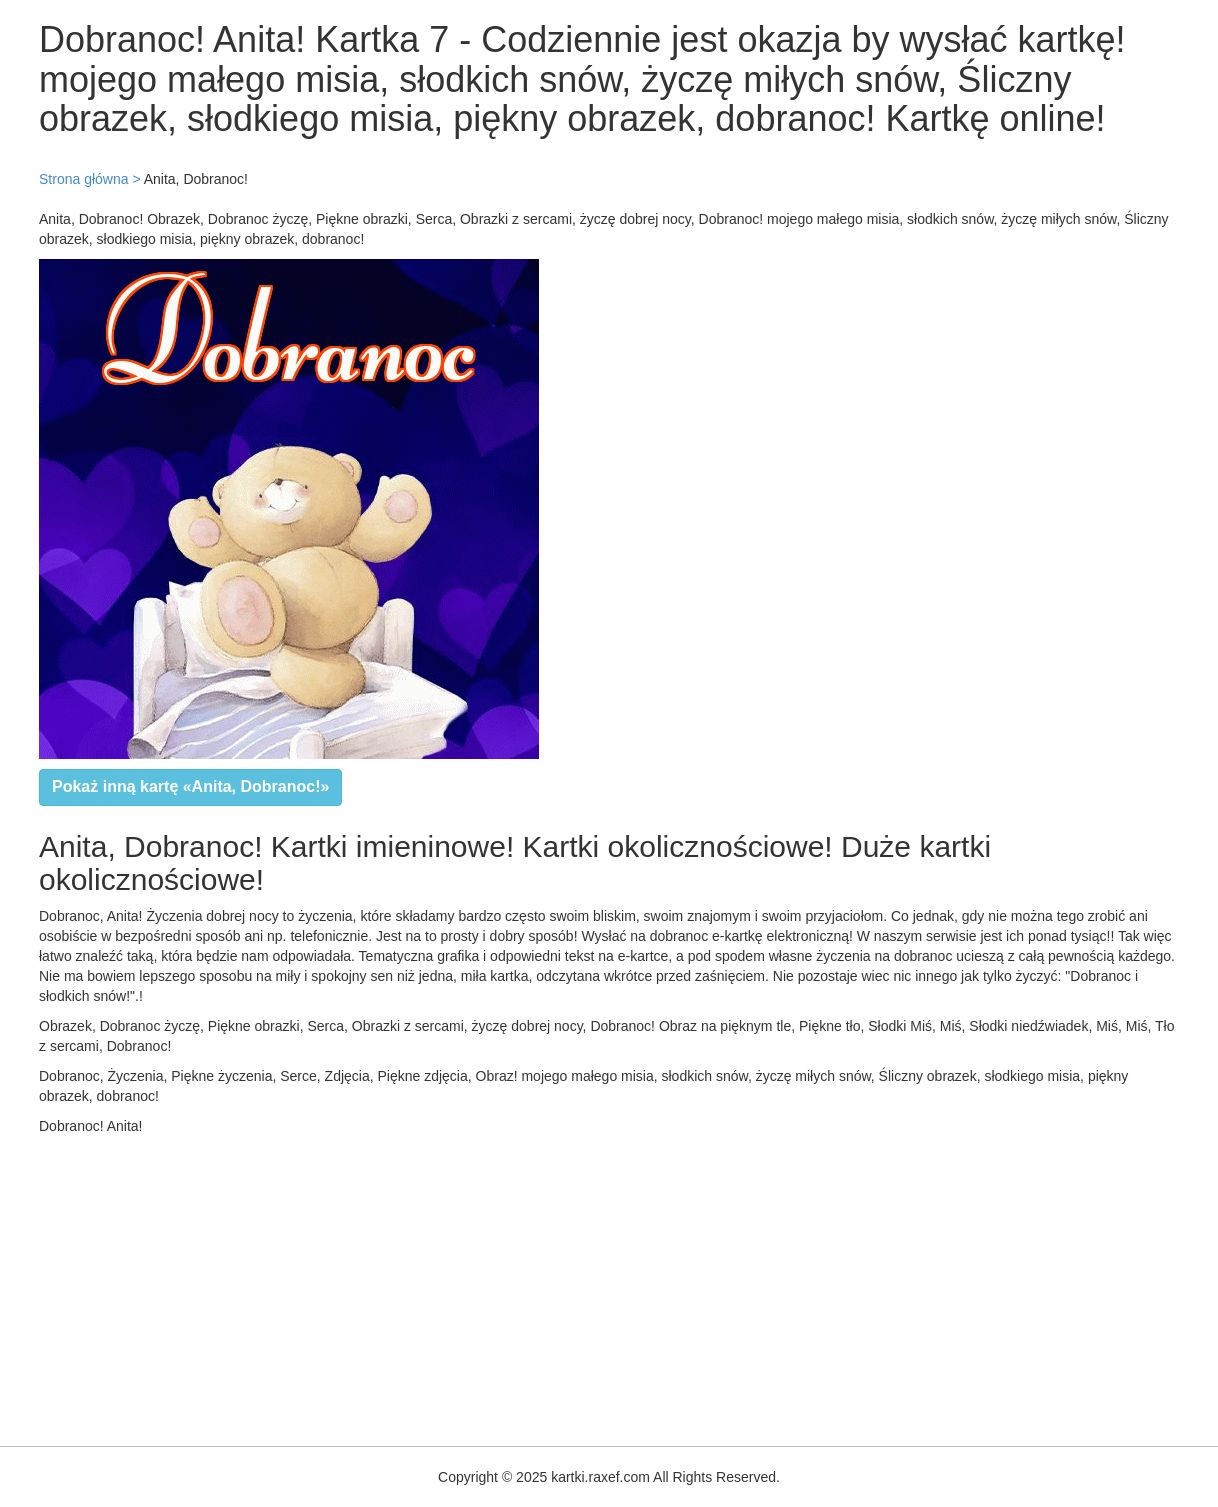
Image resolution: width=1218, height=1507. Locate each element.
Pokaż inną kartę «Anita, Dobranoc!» (190, 786)
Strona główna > (90, 179)
